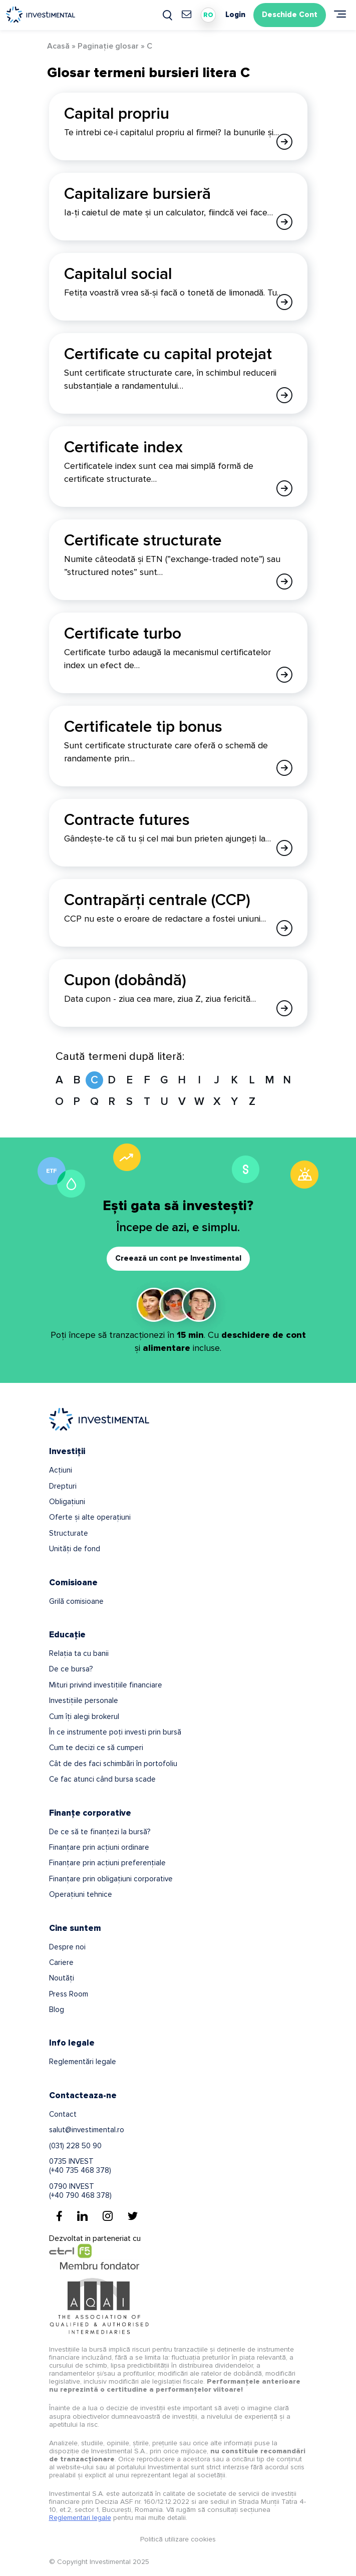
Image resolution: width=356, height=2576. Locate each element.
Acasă (58, 46)
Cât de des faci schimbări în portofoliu (113, 1763)
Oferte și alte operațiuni (90, 1517)
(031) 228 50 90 (75, 2145)
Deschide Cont (289, 14)
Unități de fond (74, 1548)
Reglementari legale (80, 2517)
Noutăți (61, 1977)
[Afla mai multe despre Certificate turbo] (284, 675)
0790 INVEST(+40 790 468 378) (80, 2191)
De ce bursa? (71, 1668)
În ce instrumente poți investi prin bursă (115, 1732)
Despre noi (67, 1946)
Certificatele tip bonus (143, 727)
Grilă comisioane (76, 1601)
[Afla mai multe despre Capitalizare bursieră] (284, 222)
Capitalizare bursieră (137, 194)
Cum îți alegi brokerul (84, 1716)
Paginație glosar (108, 46)
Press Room (68, 1993)
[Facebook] (59, 2216)
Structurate (68, 1533)
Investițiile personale (83, 1700)
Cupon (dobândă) (125, 980)
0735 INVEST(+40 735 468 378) (80, 2166)
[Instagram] (108, 2216)
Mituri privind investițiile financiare (105, 1684)
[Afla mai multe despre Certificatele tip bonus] (284, 768)
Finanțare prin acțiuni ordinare (99, 1847)
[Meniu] (339, 14)
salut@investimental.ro (86, 2129)
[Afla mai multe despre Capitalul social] (284, 302)
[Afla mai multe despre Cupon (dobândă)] (284, 1008)
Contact (63, 2114)
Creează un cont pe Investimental (178, 1258)
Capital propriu (116, 114)
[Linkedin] (82, 2216)
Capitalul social (118, 274)
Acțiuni (60, 1470)
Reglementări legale (82, 2061)
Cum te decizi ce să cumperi (96, 1747)
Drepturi (63, 1486)
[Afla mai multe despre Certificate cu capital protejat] (284, 395)
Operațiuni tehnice (80, 1894)
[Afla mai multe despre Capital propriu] (284, 142)
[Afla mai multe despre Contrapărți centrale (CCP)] (284, 928)
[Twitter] (133, 2216)
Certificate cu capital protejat (168, 354)
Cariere (61, 1962)
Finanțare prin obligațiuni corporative (111, 1878)
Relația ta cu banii (79, 1653)
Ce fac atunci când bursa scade (102, 1779)
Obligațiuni (67, 1501)
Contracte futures (127, 820)
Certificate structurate (143, 540)
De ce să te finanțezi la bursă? (99, 1831)
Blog (56, 2009)
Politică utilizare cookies (178, 2539)
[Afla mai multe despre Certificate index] (284, 488)
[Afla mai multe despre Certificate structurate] (284, 582)
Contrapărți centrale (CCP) (157, 900)
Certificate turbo (122, 634)
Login (235, 15)
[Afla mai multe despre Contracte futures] (284, 848)
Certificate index (123, 447)
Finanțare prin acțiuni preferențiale (107, 1862)
